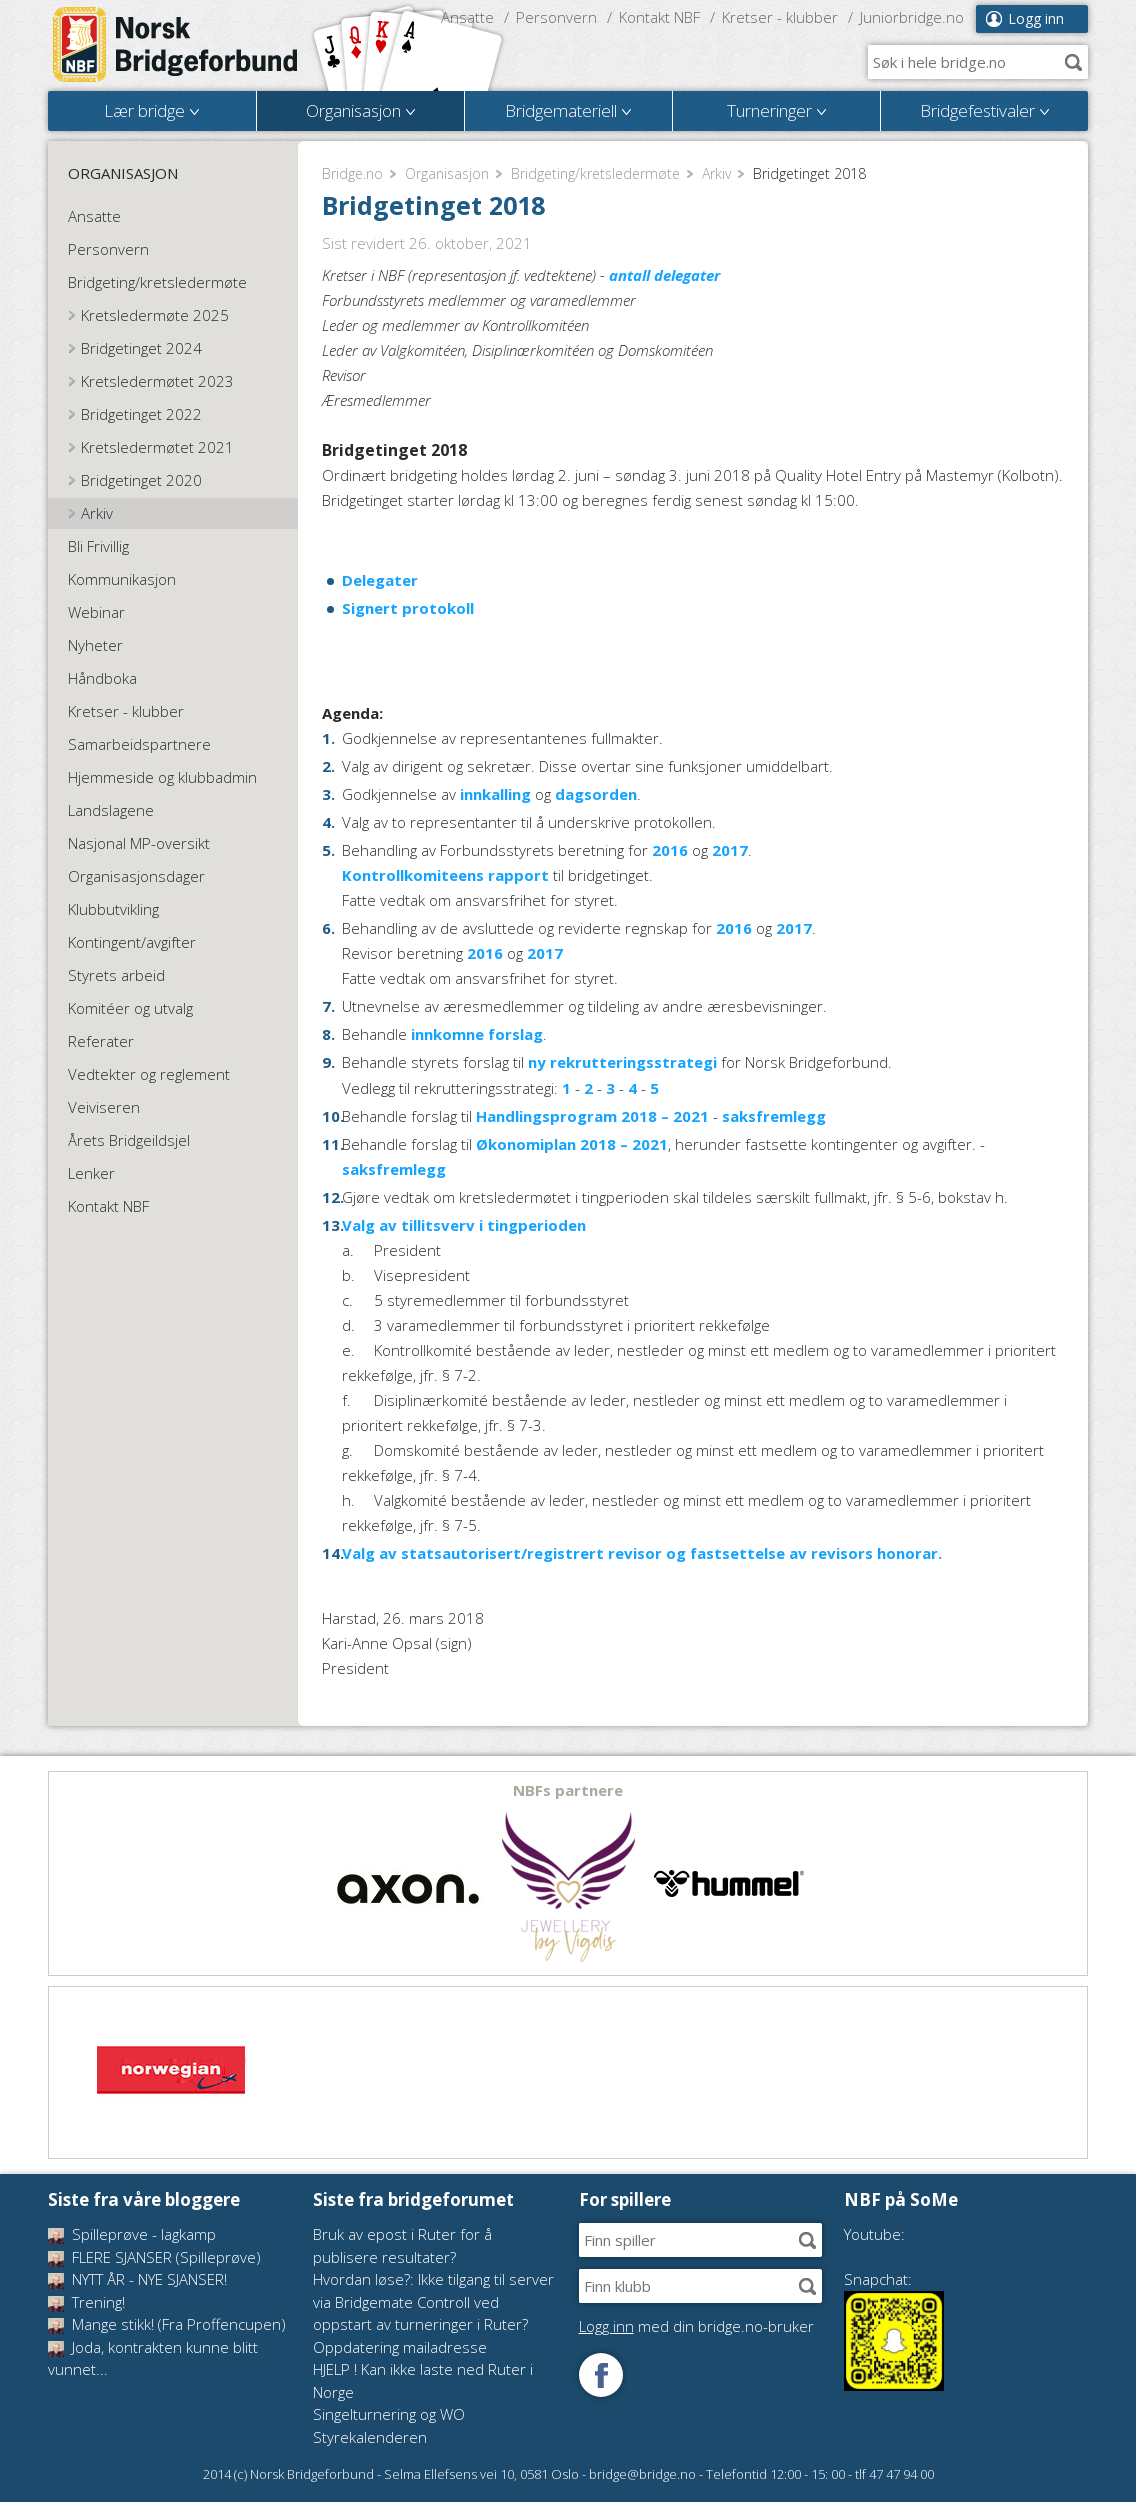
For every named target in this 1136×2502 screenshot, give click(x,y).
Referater (101, 1041)
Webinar (96, 612)
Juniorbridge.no (912, 17)
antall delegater (664, 275)
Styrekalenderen (370, 2437)
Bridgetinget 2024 (141, 348)
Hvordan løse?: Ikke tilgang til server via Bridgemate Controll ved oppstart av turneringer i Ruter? (433, 2301)
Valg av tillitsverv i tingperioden (464, 1225)
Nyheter (95, 645)
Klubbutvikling (113, 909)
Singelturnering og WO (389, 2414)
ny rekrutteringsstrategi (620, 1062)
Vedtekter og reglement (149, 1074)
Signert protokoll (408, 608)
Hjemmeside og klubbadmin (162, 777)
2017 (730, 850)
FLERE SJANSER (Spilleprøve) (154, 2257)
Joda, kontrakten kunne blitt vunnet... (153, 2358)
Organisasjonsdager (136, 876)
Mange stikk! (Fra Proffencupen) (167, 2324)
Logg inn (1036, 18)
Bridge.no (352, 173)
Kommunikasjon (122, 579)
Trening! (86, 2302)
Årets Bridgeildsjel (129, 1140)
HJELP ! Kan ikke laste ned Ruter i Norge (423, 2380)
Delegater (380, 580)
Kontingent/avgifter (132, 942)
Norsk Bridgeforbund (176, 45)
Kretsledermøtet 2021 (157, 447)
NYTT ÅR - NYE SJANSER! (137, 2279)
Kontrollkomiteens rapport (445, 875)
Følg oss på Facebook (601, 2375)
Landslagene (111, 810)
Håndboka (102, 678)
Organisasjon (447, 173)
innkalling (495, 794)
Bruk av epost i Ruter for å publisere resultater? (402, 2245)
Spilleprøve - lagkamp (132, 2234)
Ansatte (467, 17)
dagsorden (596, 794)
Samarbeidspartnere (139, 744)
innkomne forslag (475, 1034)
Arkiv (716, 173)
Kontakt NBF (659, 17)
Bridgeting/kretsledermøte (595, 173)
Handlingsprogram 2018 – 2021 (592, 1116)
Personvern (556, 17)
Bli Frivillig (98, 546)
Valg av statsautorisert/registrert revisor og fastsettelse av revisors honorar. (642, 1553)
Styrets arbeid (116, 975)
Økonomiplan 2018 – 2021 (572, 1144)
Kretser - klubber (780, 17)
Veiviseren (104, 1107)
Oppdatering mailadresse (400, 2347)
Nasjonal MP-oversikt (139, 843)
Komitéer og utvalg (130, 1008)
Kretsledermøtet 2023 (157, 381)
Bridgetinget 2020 (141, 480)
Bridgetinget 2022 (141, 414)
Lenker (91, 1173)
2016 (670, 850)
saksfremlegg (774, 1116)
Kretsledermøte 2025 (155, 315)
